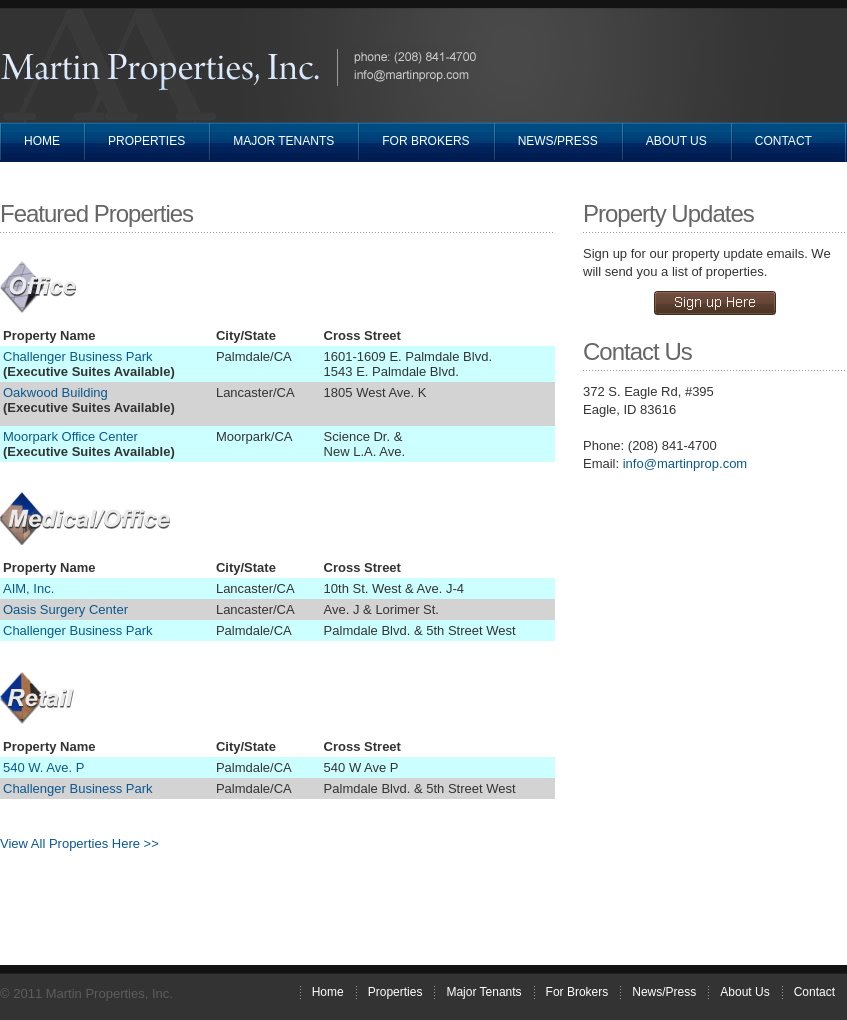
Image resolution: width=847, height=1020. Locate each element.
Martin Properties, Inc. (166, 70)
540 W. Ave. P (43, 767)
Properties (146, 141)
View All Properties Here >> (79, 843)
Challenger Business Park (78, 356)
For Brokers (425, 141)
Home (42, 141)
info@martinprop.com (685, 463)
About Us (676, 141)
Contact (783, 141)
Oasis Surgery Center (65, 609)
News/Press (558, 141)
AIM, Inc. (28, 588)
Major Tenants (283, 141)
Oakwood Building (55, 392)
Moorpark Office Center (70, 436)
